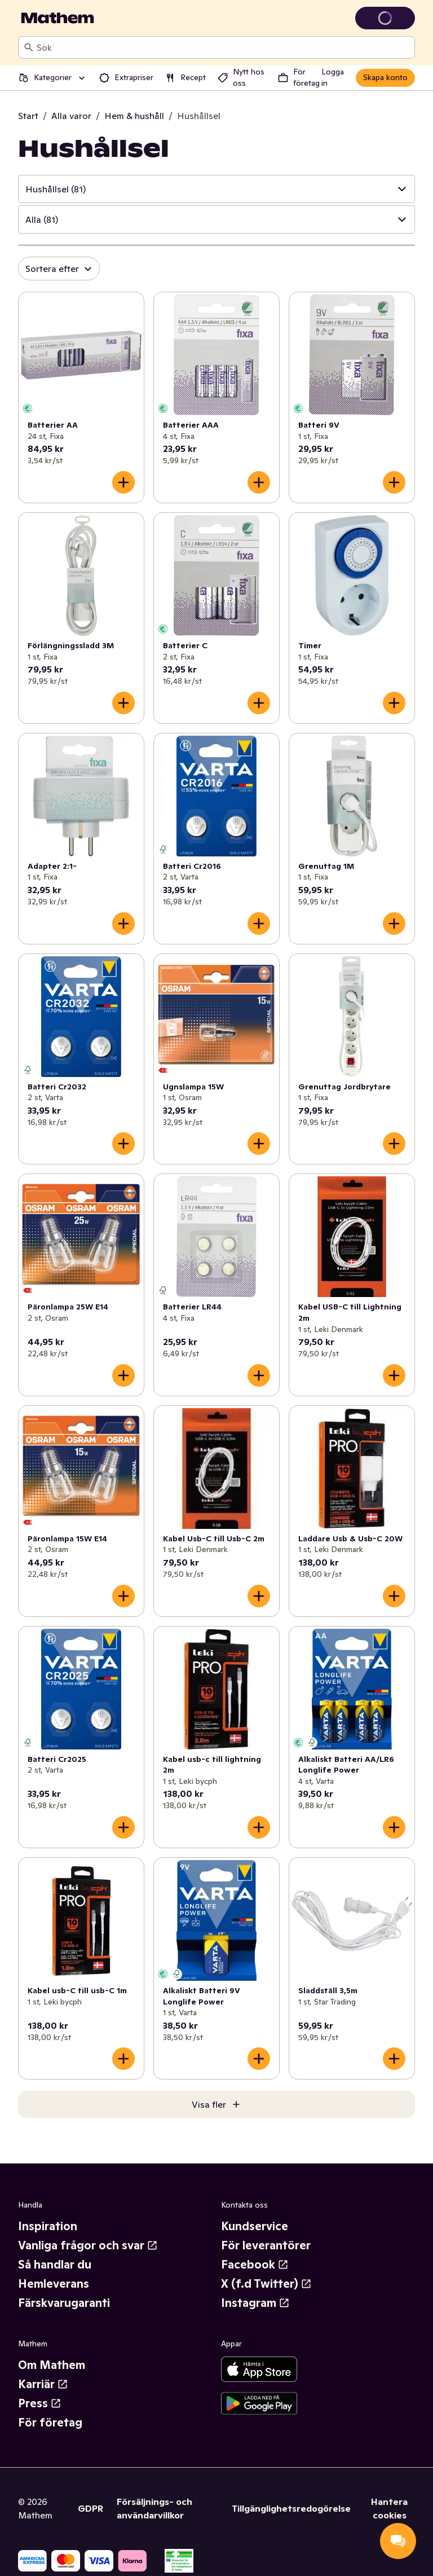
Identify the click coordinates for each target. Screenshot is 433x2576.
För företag (50, 2422)
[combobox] (223, 47)
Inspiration (47, 2226)
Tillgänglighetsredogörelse (291, 2508)
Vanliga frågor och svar (88, 2245)
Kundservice (254, 2226)
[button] (216, 189)
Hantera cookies (389, 2508)
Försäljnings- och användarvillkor (154, 2508)
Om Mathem (51, 2365)
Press (39, 2403)
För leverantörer (266, 2245)
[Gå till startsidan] (57, 18)
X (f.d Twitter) (266, 2283)
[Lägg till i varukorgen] (123, 482)
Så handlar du (54, 2264)
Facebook (255, 2264)
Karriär (43, 2384)
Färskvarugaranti (64, 2303)
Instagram (255, 2303)
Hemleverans (53, 2283)
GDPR (90, 2508)
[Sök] (28, 47)
